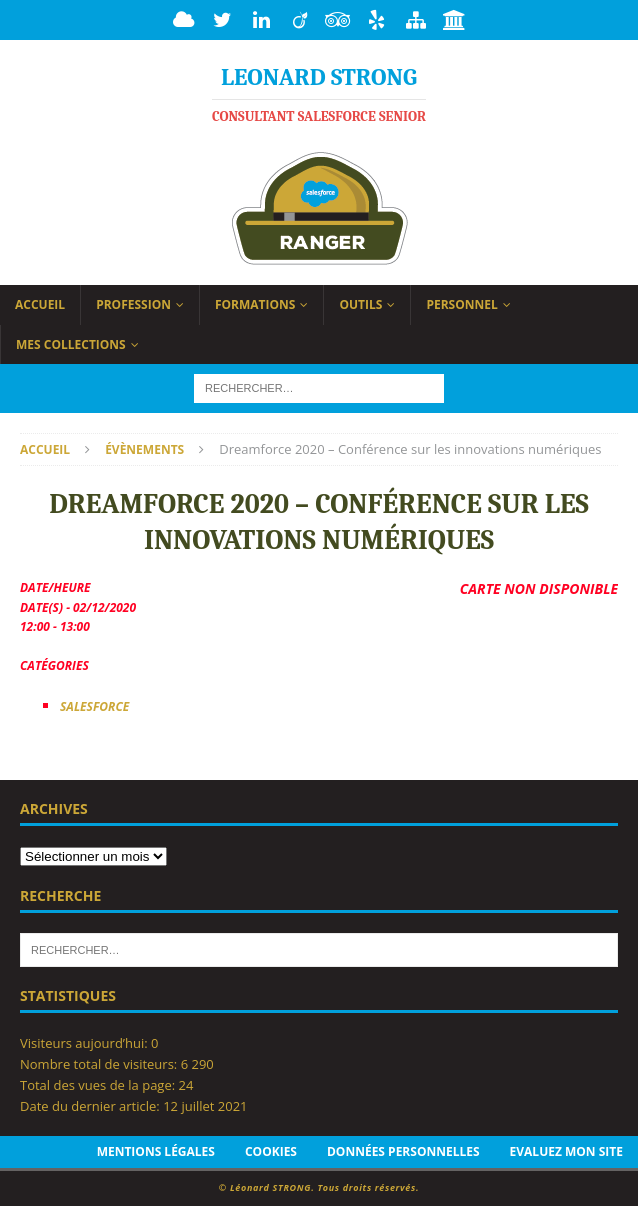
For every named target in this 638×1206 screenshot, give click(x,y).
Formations (255, 304)
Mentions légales (156, 1151)
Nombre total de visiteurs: (100, 1064)
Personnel (461, 304)
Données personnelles (403, 1151)
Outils (360, 304)
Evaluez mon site (566, 1151)
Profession (133, 304)
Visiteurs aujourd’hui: (85, 1043)
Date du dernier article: (91, 1106)
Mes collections (71, 344)
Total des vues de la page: (99, 1085)
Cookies (271, 1151)
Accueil (40, 304)
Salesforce (94, 706)
